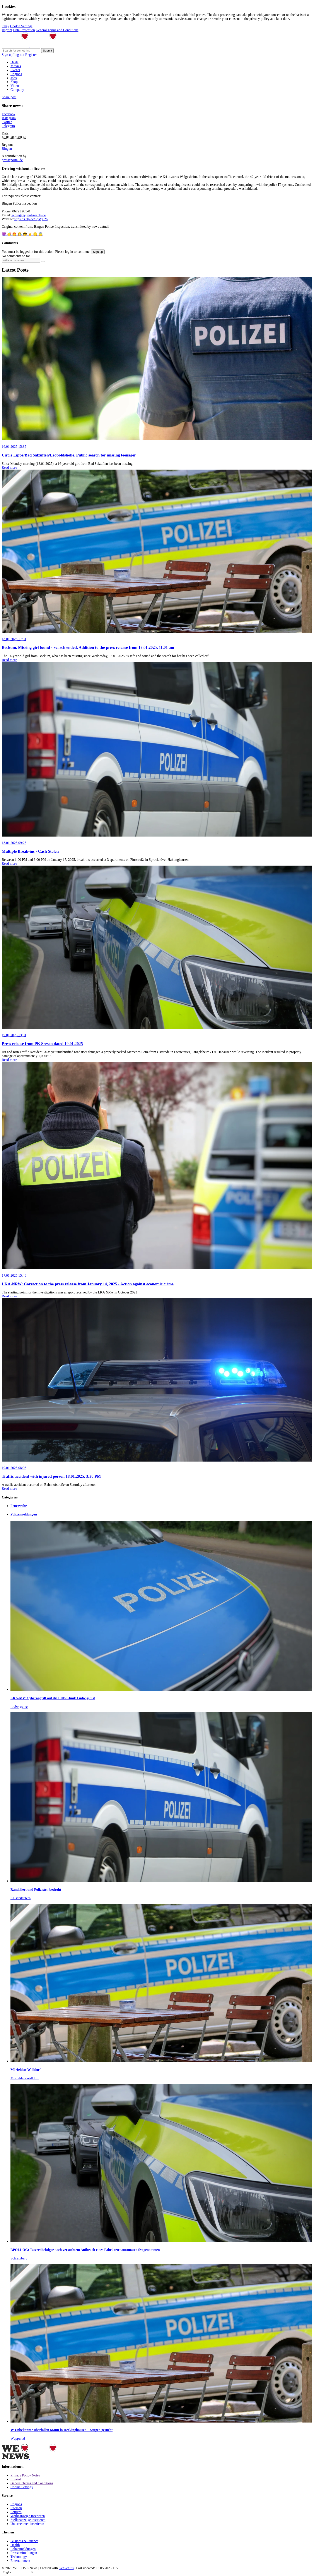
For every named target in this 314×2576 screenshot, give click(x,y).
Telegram (8, 126)
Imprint (7, 30)
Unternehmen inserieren (27, 2524)
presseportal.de (12, 160)
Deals (14, 62)
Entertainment (20, 2560)
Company (17, 89)
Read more (9, 467)
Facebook (8, 114)
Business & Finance (24, 2541)
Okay (5, 26)
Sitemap (16, 2508)
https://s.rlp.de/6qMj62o (31, 219)
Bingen (7, 148)
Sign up (7, 55)
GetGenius (66, 2568)
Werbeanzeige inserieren (27, 2516)
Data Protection (24, 30)
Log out (18, 55)
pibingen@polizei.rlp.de (28, 215)
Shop (14, 82)
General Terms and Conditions (57, 30)
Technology (18, 2557)
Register (31, 55)
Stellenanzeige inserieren (27, 2520)
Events (15, 70)
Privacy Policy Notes (25, 2475)
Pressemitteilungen (23, 2553)
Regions (16, 74)
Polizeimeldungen (23, 2549)
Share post (9, 97)
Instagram (9, 118)
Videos (15, 86)
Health (15, 2545)
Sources (16, 2512)
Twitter (7, 122)
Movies (15, 66)
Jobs (13, 78)
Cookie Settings (21, 26)
